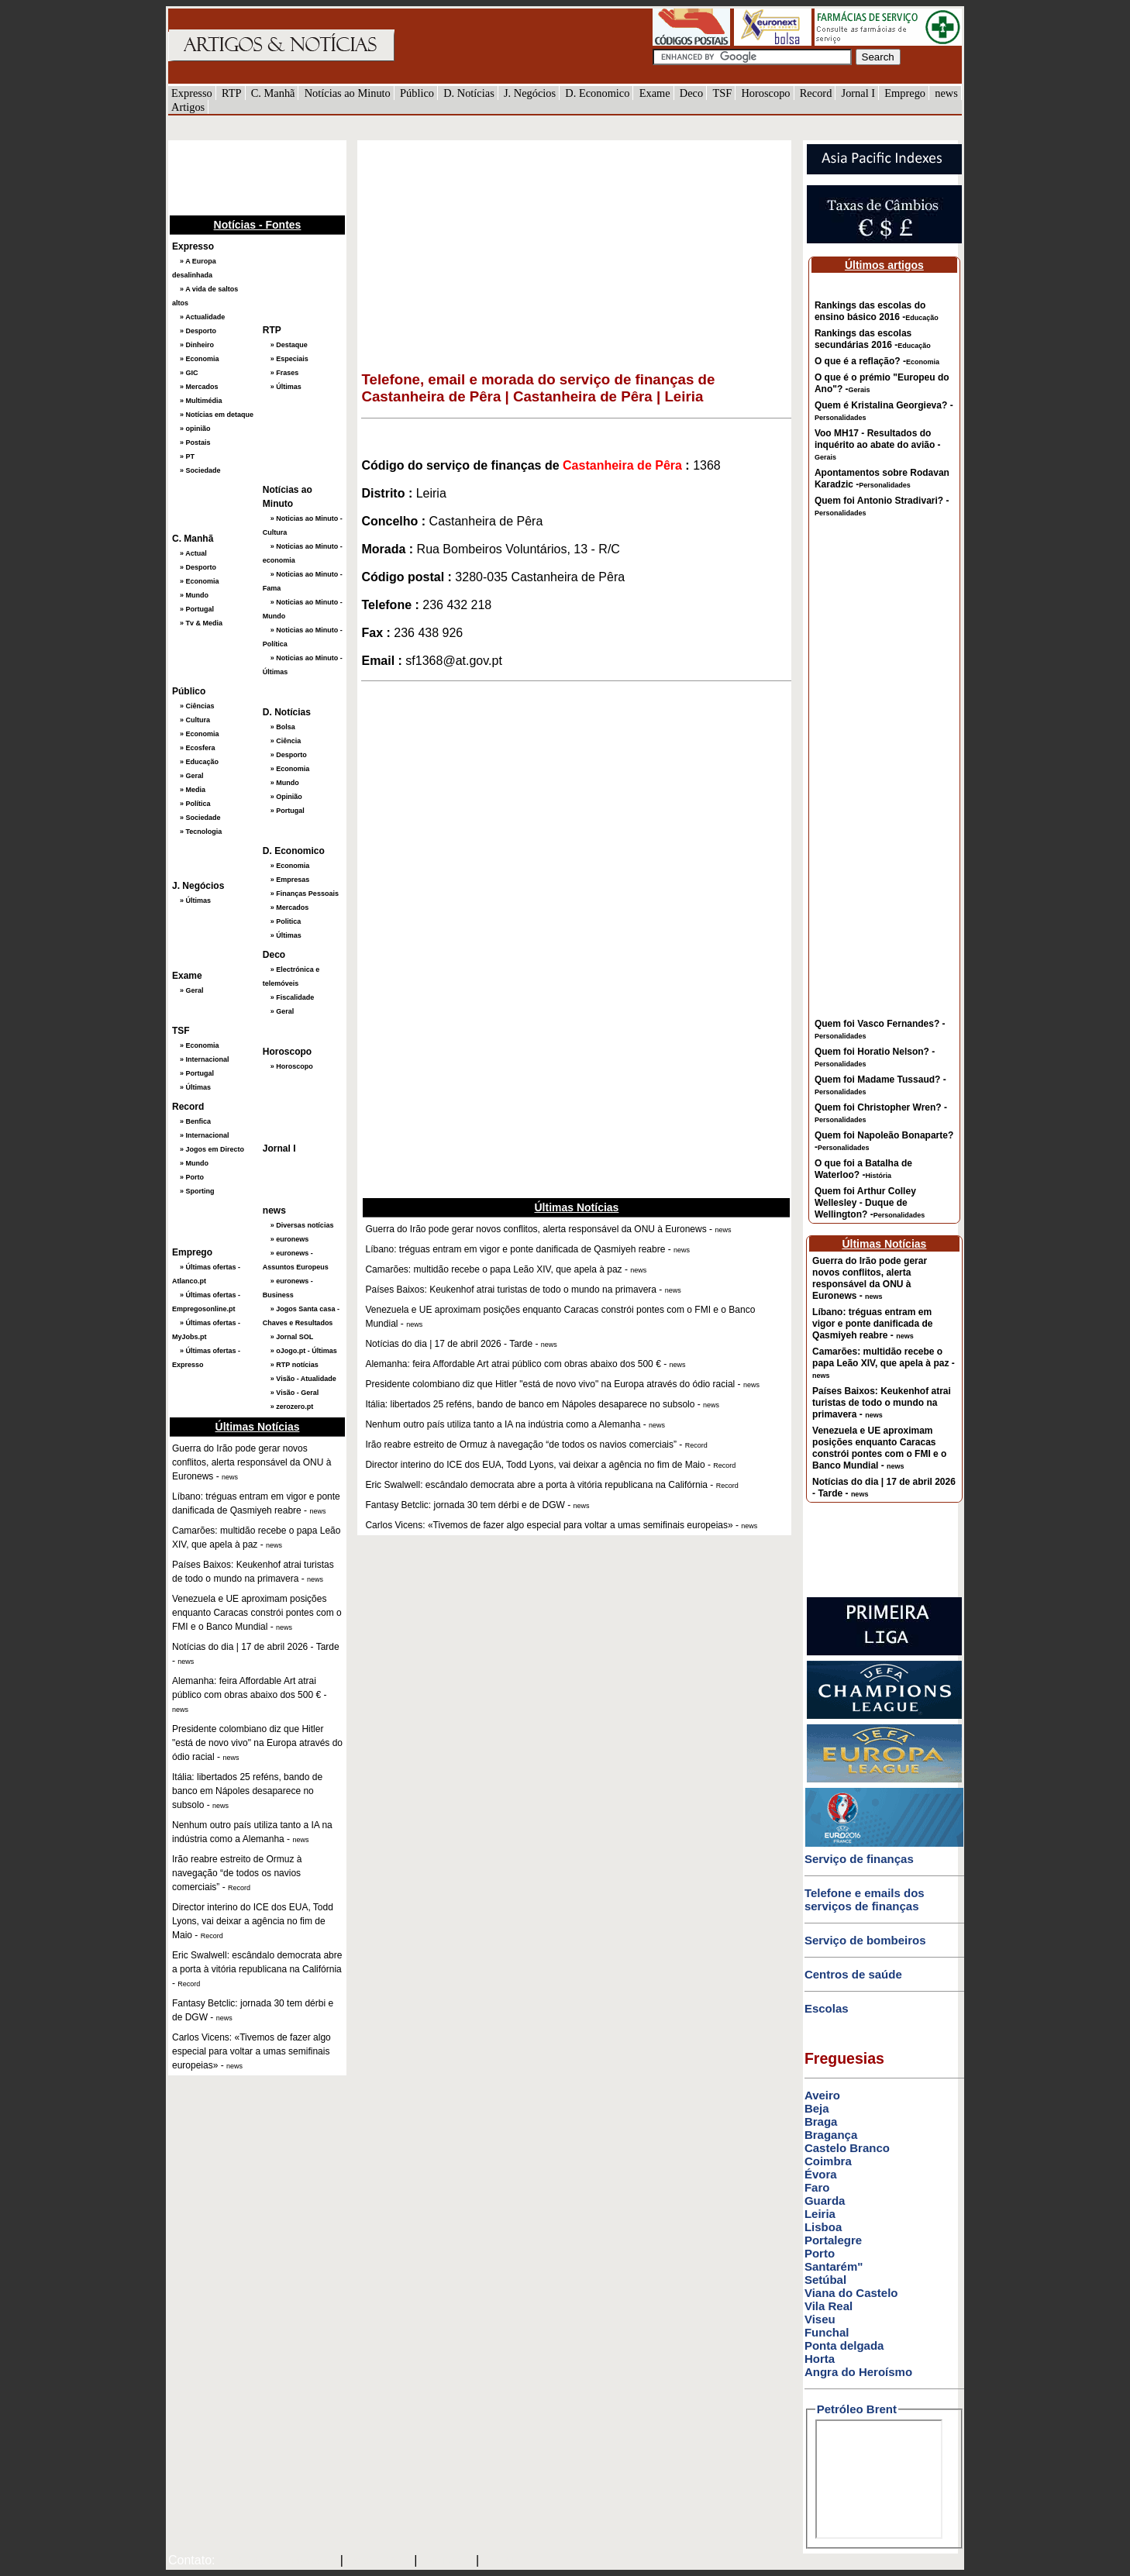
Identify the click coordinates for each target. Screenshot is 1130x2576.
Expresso (191, 93)
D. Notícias (468, 93)
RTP (232, 93)
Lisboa (823, 2226)
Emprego (904, 93)
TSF (722, 93)
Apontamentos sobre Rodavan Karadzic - (882, 478)
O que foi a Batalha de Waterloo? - (863, 1169)
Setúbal (825, 2279)
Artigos (188, 107)
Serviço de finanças (859, 1858)
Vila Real (828, 2306)
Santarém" (833, 2266)
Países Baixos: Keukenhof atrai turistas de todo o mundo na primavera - (881, 1403)
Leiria (819, 2213)
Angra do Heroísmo (858, 2371)
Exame (654, 93)
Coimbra (828, 2161)
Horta (819, 2358)
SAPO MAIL (378, 2561)
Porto (819, 2253)
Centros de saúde (853, 1974)
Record (816, 93)
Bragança (830, 2134)
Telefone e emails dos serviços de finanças (864, 1899)
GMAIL (504, 2561)
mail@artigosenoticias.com (274, 2561)
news (946, 93)
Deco (691, 93)
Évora (820, 2174)
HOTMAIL (448, 2561)
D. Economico (597, 93)
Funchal (826, 2332)
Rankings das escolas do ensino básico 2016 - (877, 311)
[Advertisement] (245, 176)
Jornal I (859, 93)
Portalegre (833, 2240)
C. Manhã (273, 93)
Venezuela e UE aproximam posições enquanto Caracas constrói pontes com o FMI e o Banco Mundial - (879, 1448)
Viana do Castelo (851, 2292)
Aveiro (822, 2095)
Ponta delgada (844, 2345)
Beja (816, 2108)
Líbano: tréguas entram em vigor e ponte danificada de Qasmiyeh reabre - (872, 1324)
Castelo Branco (847, 2147)
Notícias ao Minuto (348, 93)
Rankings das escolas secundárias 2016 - (873, 339)
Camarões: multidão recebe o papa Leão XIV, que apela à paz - (883, 1362)
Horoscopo (765, 93)
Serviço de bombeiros (865, 1940)
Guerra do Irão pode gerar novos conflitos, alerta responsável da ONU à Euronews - (869, 1278)
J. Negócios (530, 93)
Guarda (825, 2200)
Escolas (826, 2008)
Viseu (819, 2319)
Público (417, 93)
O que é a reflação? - (877, 361)
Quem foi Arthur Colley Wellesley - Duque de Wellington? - (870, 1203)
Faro (817, 2187)
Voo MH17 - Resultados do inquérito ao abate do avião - (878, 444)
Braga (821, 2121)
